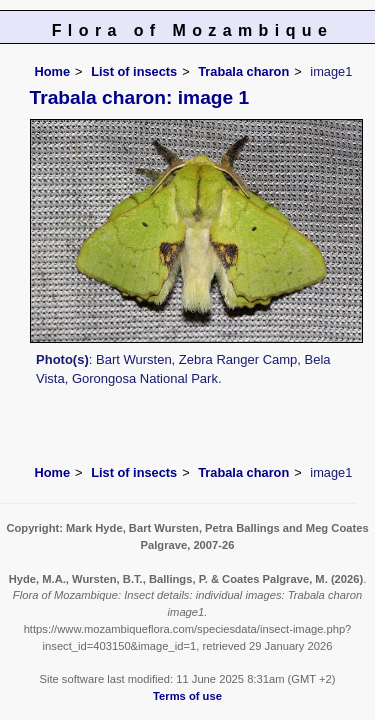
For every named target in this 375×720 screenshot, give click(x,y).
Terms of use (187, 696)
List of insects (134, 71)
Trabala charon (243, 71)
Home (53, 71)
